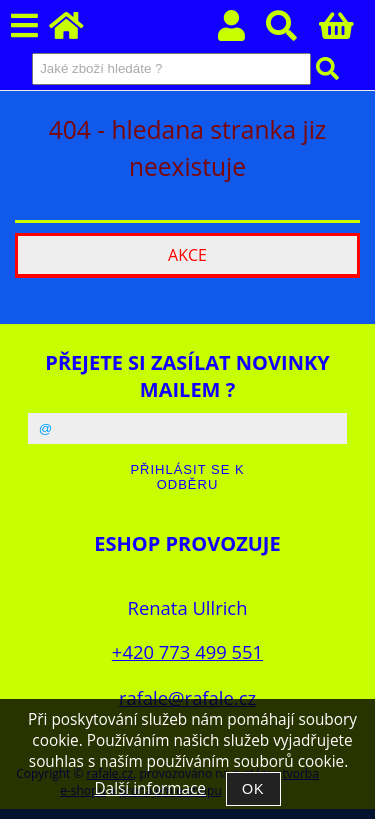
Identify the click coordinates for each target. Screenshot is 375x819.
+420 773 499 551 (187, 651)
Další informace (149, 788)
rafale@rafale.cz (187, 697)
